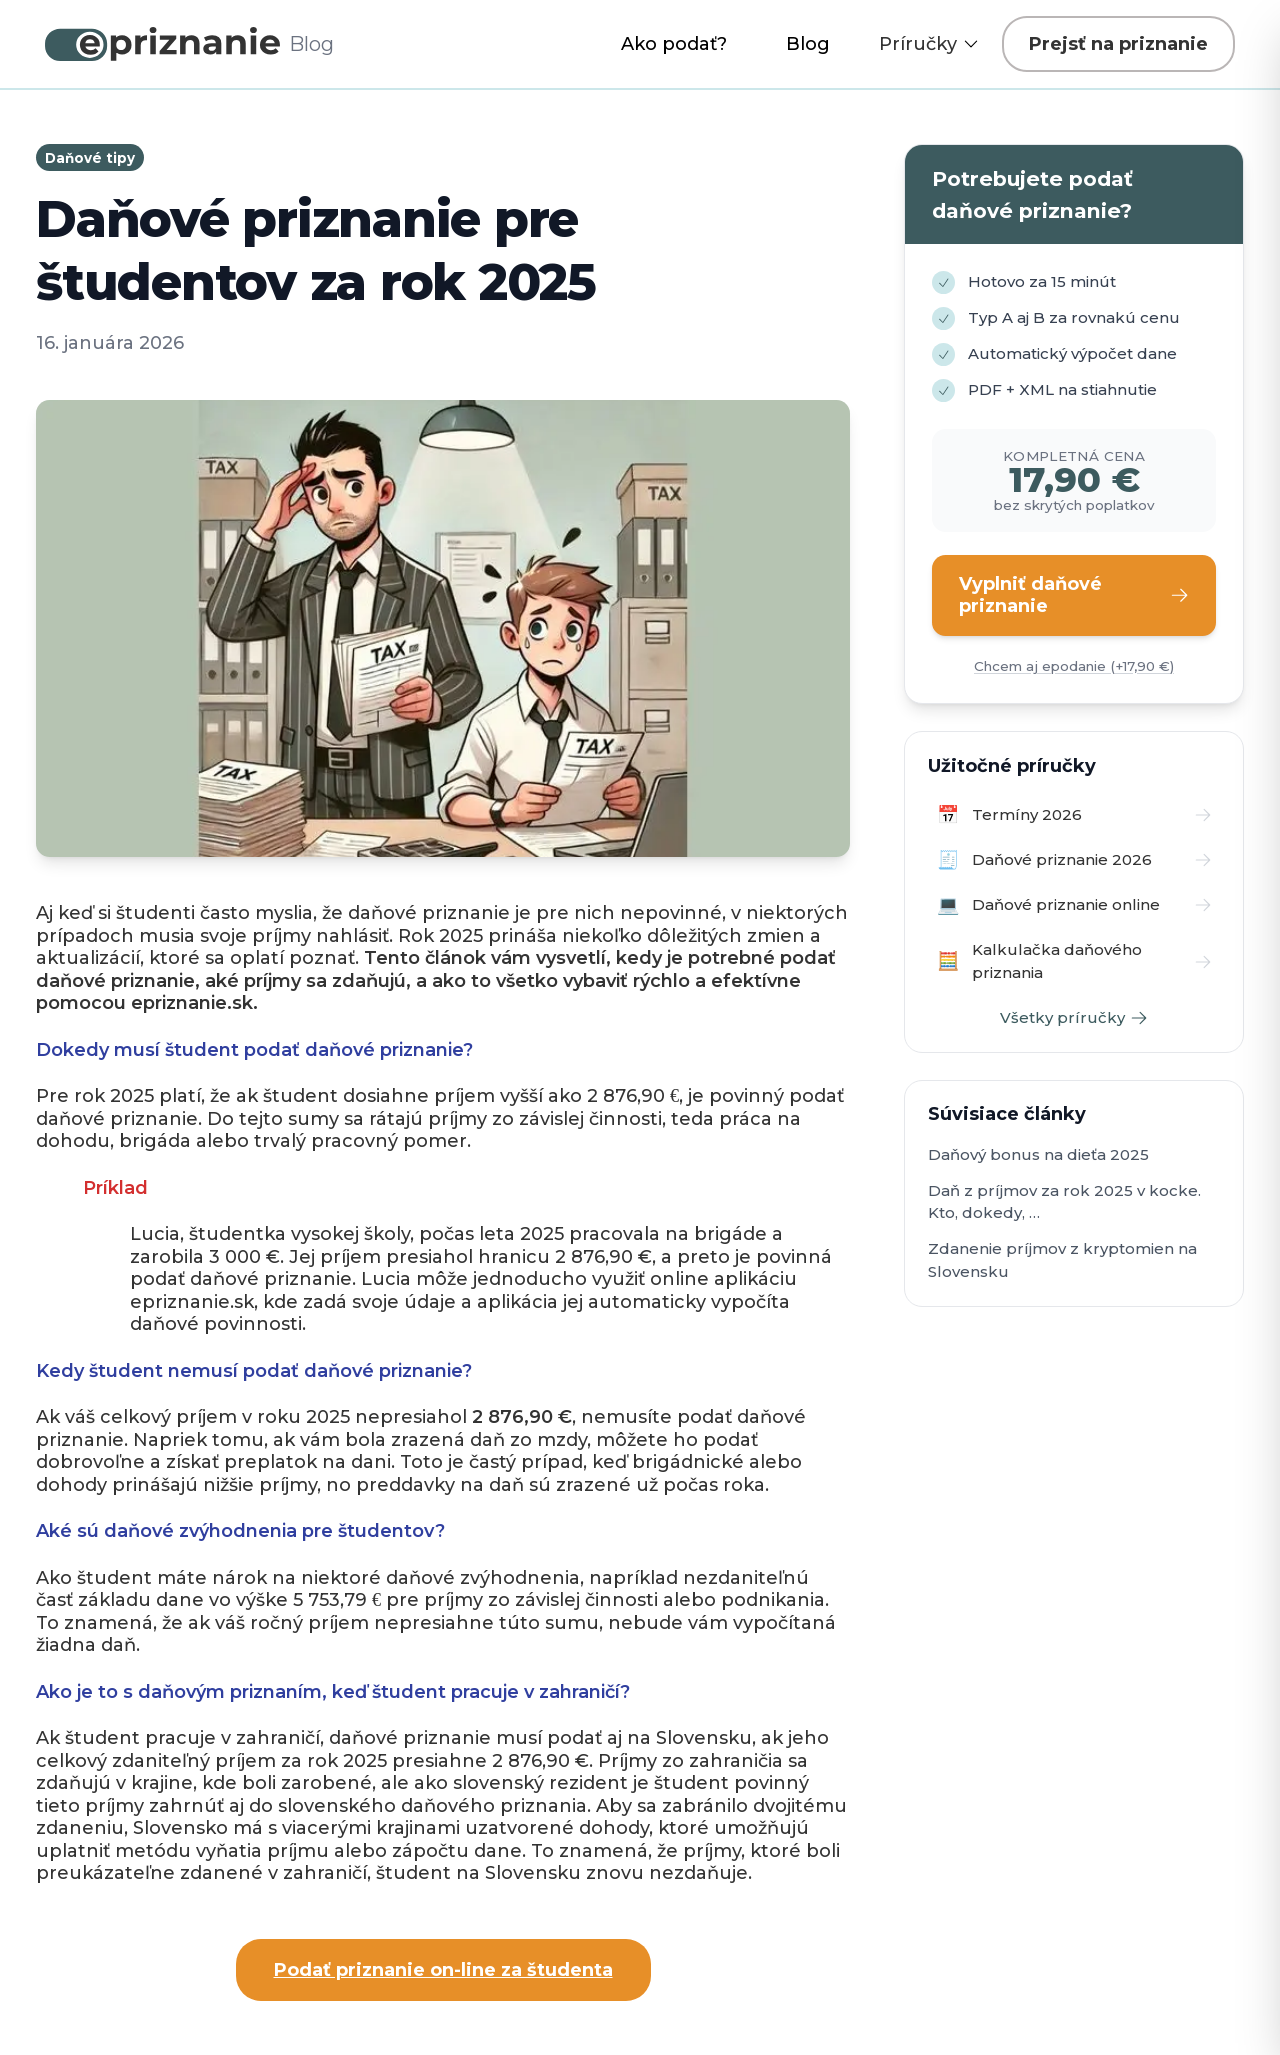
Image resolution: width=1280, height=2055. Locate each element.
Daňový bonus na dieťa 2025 (1038, 1154)
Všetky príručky (1074, 1017)
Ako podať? (674, 44)
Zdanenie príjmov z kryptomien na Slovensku (1062, 1260)
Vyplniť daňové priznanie (1074, 595)
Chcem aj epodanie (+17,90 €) (1074, 666)
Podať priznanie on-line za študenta (443, 1970)
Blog (808, 44)
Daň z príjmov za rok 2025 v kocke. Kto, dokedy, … (1064, 1202)
